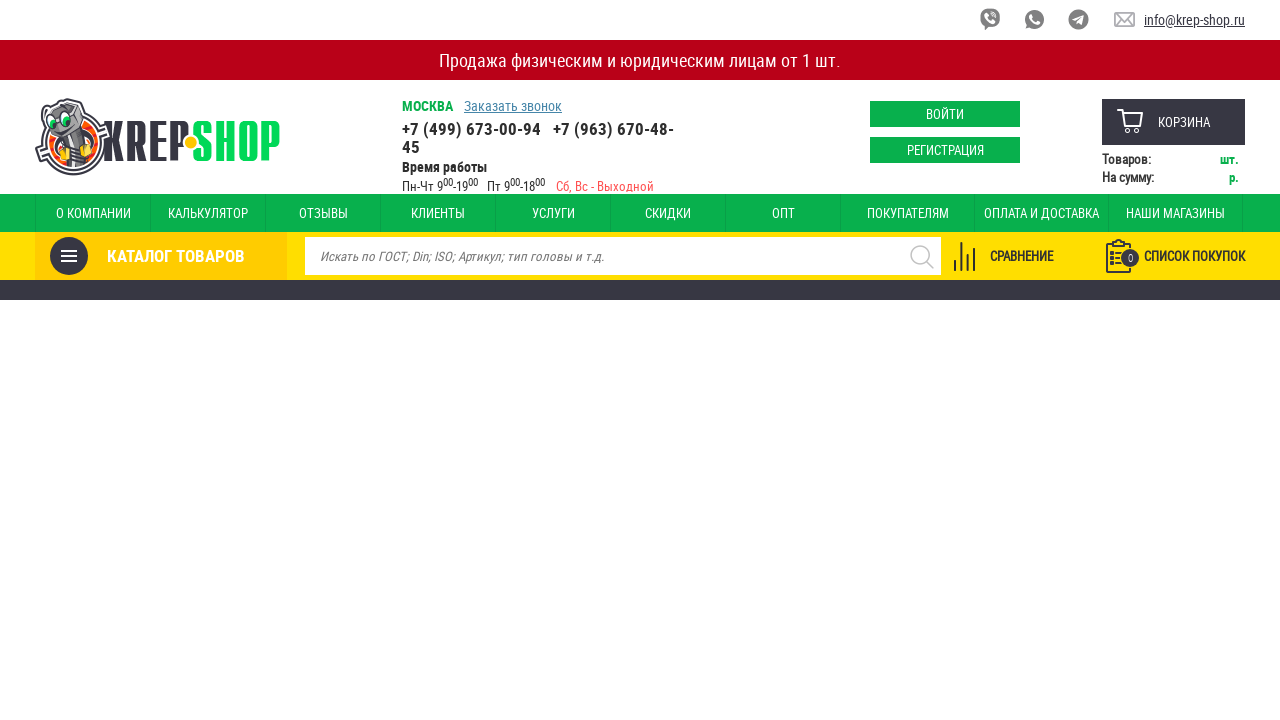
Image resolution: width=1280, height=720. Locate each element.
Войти (945, 114)
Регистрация (945, 150)
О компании (93, 213)
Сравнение (1021, 256)
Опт (783, 213)
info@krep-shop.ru (1194, 19)
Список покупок (1183, 257)
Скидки (668, 213)
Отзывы (323, 213)
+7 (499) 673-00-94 (471, 128)
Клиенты (438, 213)
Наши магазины (1175, 213)
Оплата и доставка (1041, 213)
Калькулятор (208, 213)
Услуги (553, 213)
